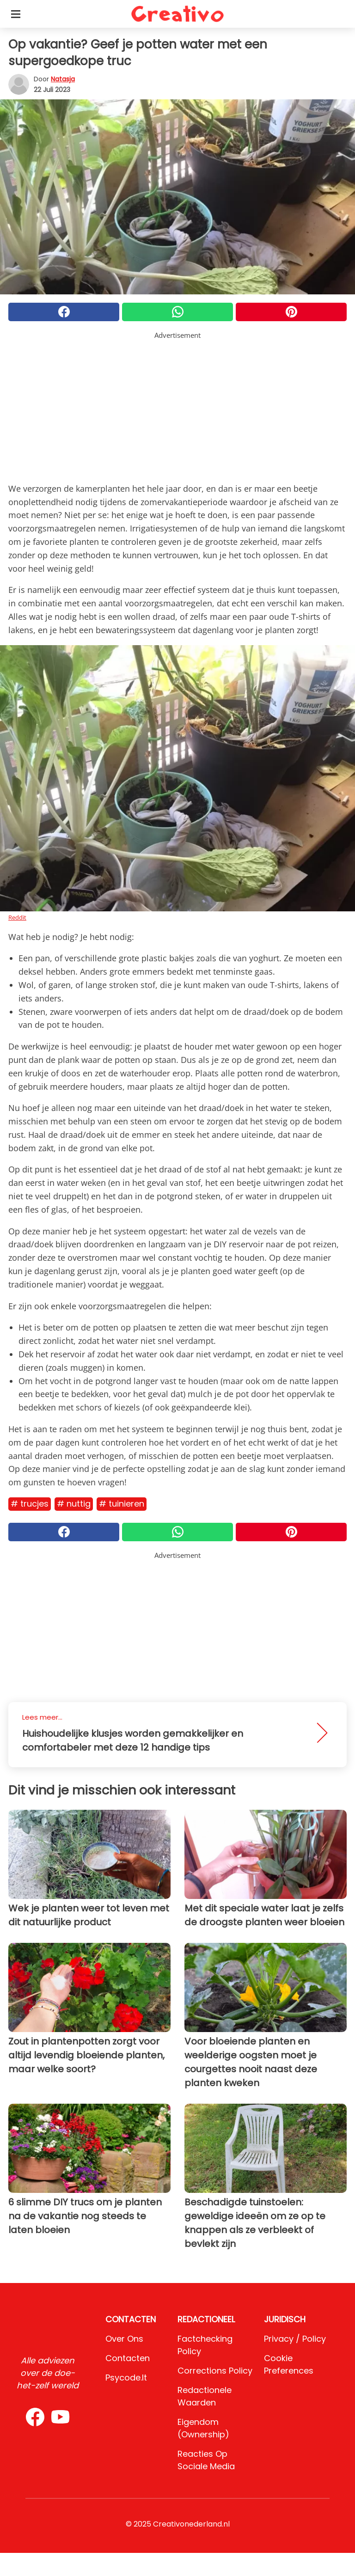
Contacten (127, 2358)
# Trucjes (30, 1503)
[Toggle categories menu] (15, 14)
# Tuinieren (121, 1503)
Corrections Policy (215, 2370)
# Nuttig (74, 1503)
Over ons (124, 2338)
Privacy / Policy (295, 2338)
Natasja (63, 79)
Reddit (17, 917)
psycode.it (126, 2377)
